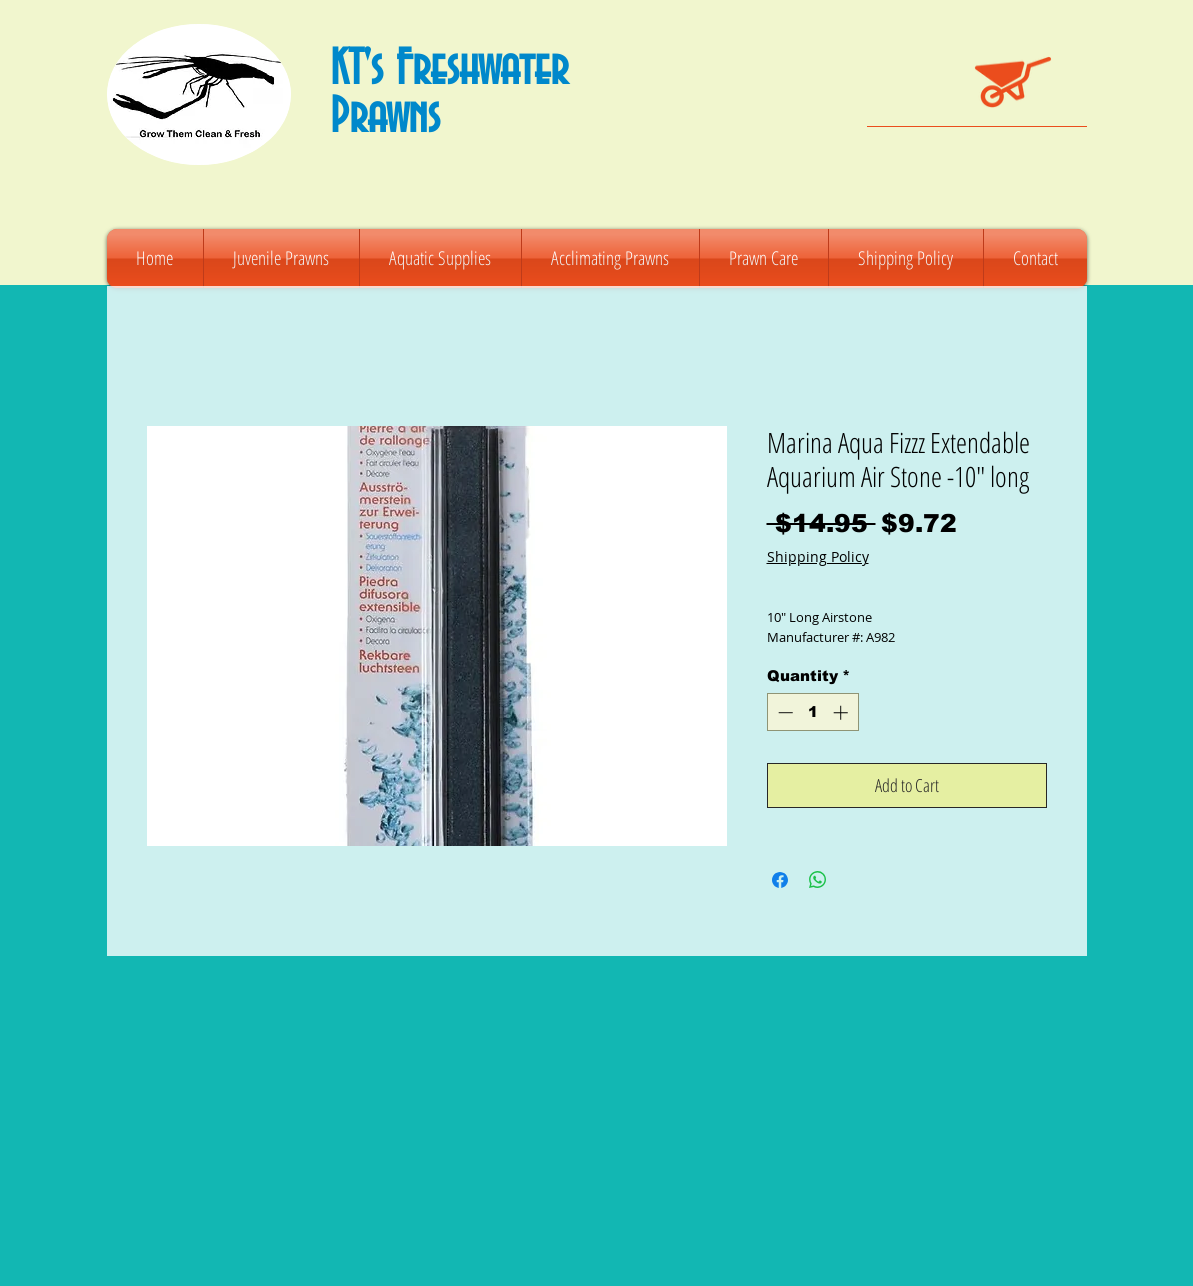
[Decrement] (783, 712)
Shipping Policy (818, 556)
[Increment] (842, 712)
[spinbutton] (812, 712)
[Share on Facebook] (780, 880)
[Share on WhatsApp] (818, 880)
